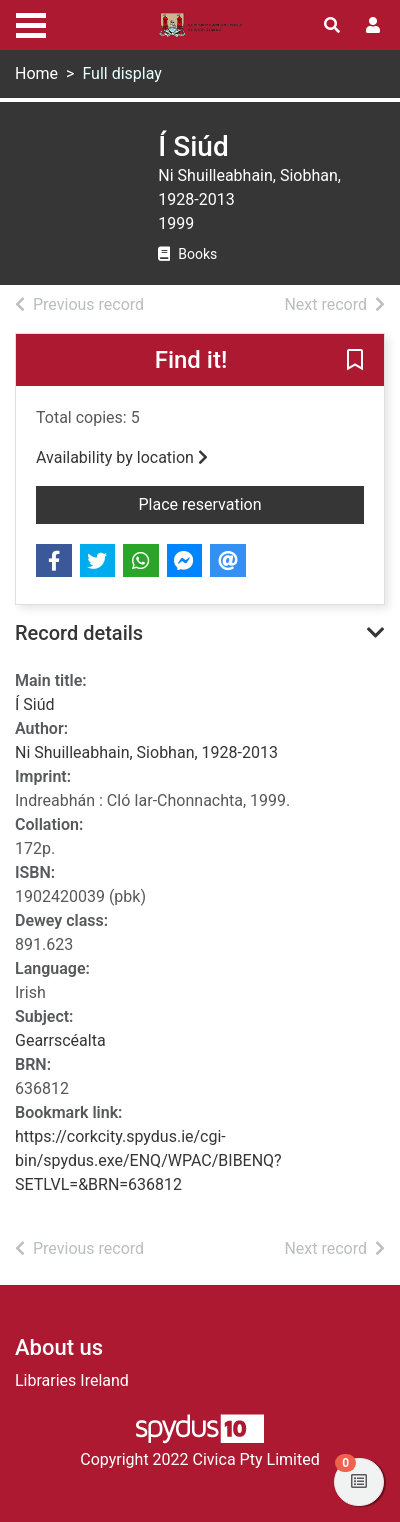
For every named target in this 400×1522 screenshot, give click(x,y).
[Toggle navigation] (31, 23)
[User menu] (373, 26)
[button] (355, 361)
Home (36, 73)
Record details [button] (79, 633)
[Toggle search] (332, 26)
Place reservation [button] (232, 503)
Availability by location (122, 457)
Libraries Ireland (72, 1380)
